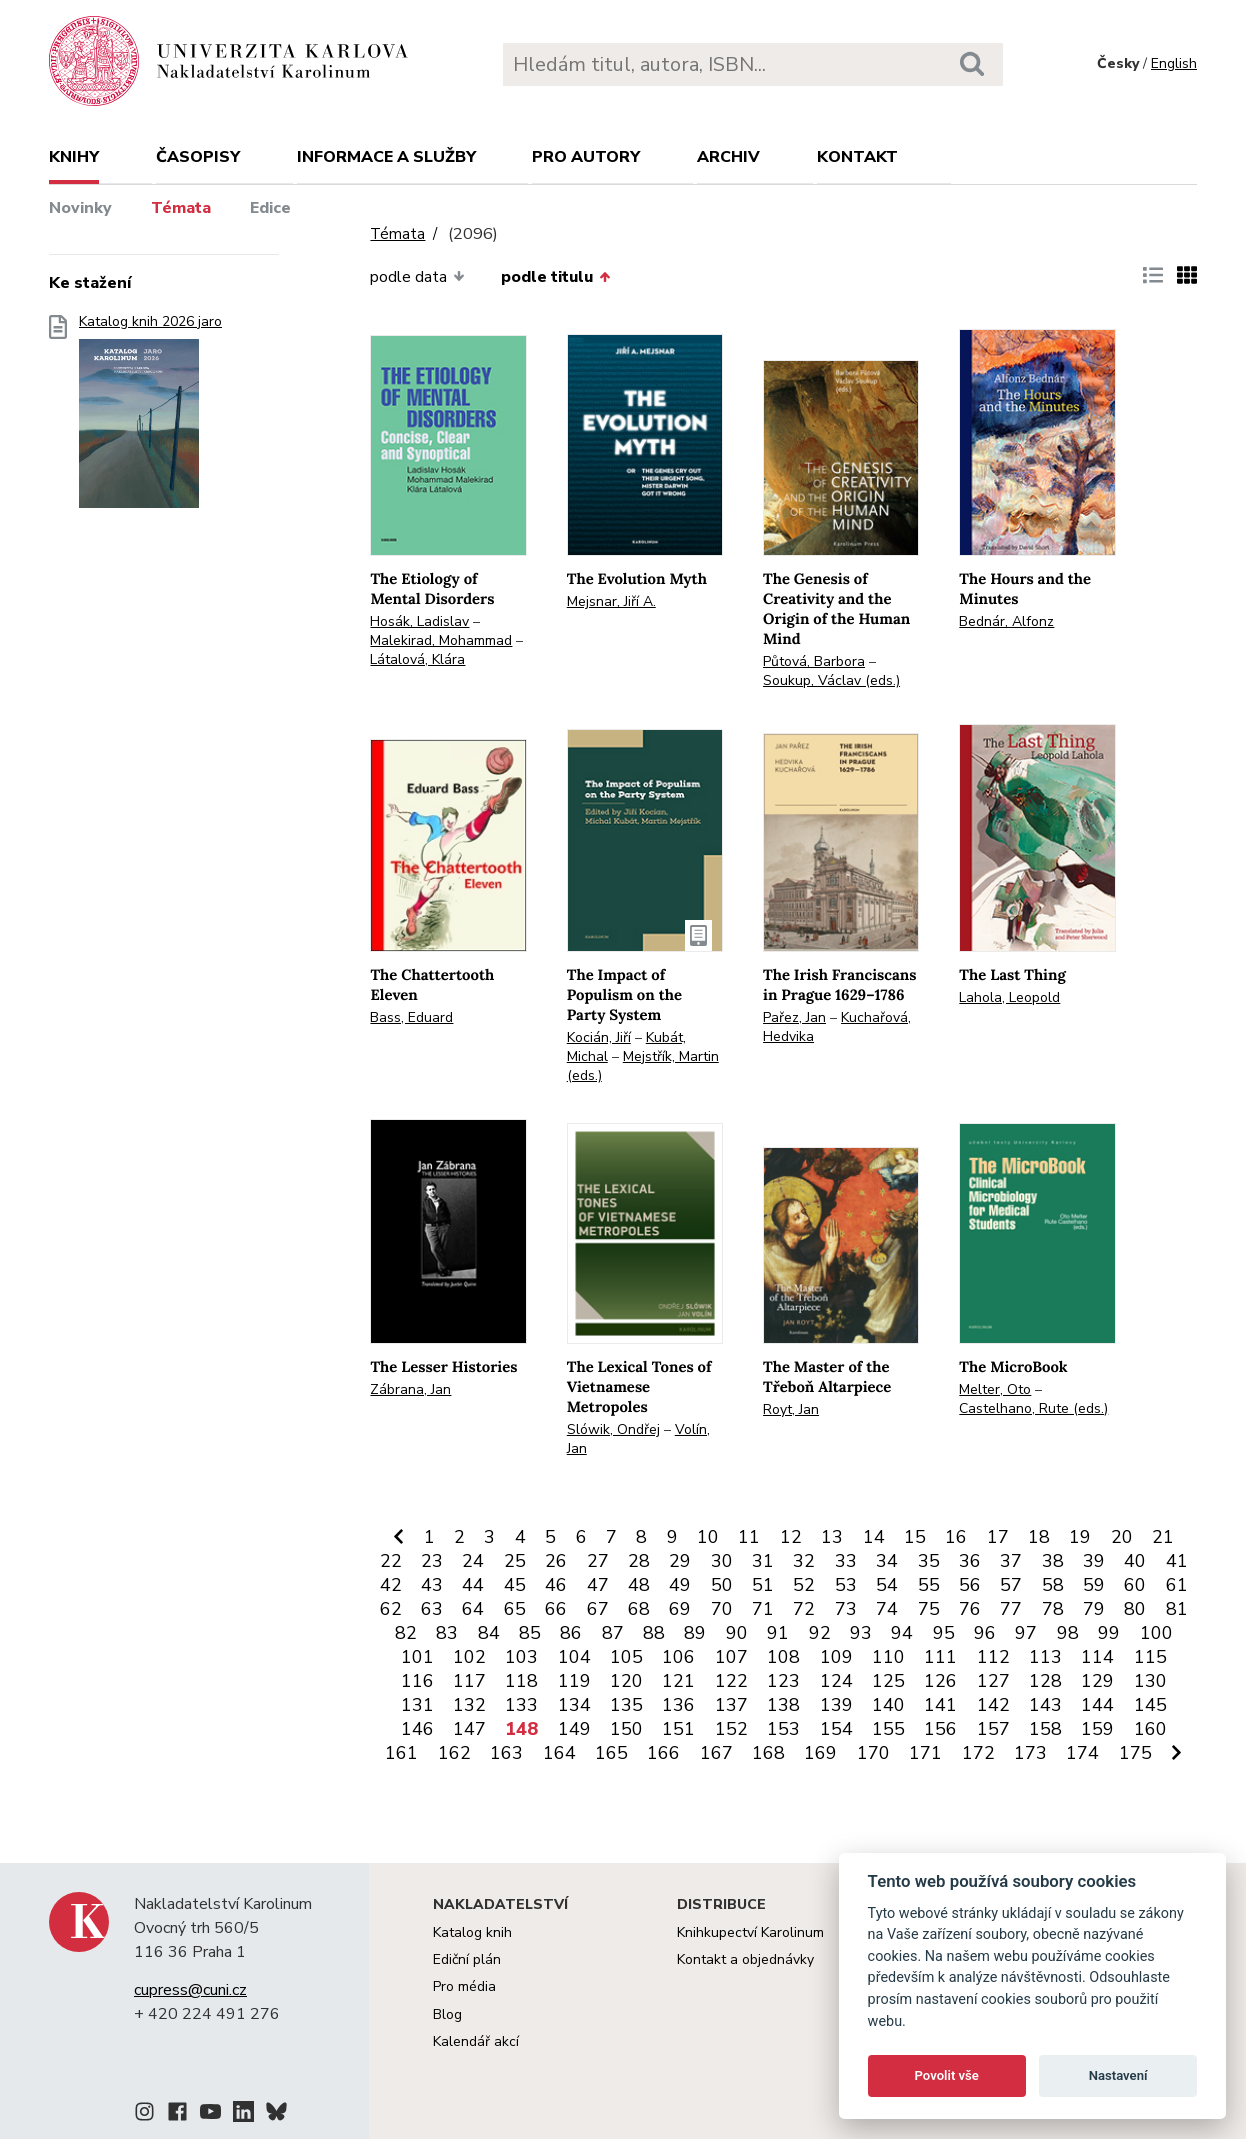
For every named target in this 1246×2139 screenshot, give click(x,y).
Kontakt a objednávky (745, 1959)
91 (778, 1633)
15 (915, 1537)
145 (1150, 1705)
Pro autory (586, 157)
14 (874, 1537)
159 (1097, 1729)
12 (791, 1537)
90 (737, 1633)
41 (1177, 1561)
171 (925, 1753)
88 (654, 1633)
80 (1135, 1609)
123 (783, 1681)
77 (1011, 1609)
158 (1045, 1729)
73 (846, 1609)
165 (611, 1753)
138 (783, 1705)
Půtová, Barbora (814, 661)
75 (929, 1609)
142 (993, 1705)
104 (574, 1657)
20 (1122, 1537)
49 (680, 1585)
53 (846, 1585)
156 (940, 1729)
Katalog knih (472, 1932)
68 (639, 1609)
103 (521, 1657)
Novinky (80, 208)
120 (626, 1681)
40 (1135, 1561)
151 (678, 1729)
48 (639, 1585)
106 (678, 1657)
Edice (270, 208)
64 (473, 1609)
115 (1150, 1657)
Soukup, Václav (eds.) (831, 680)
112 (993, 1657)
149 (574, 1729)
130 (1150, 1681)
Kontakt (857, 157)
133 (521, 1705)
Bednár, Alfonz (1006, 621)
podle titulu (555, 277)
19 (1080, 1537)
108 (783, 1657)
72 (804, 1609)
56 (970, 1585)
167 (716, 1753)
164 (559, 1753)
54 (887, 1585)
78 (1053, 1609)
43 (432, 1585)
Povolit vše (947, 2075)
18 (1039, 1537)
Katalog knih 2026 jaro (150, 417)
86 (571, 1633)
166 (663, 1753)
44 (473, 1585)
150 (626, 1729)
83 (447, 1633)
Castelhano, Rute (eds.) (1033, 1408)
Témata (181, 208)
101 (417, 1657)
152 (731, 1729)
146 (417, 1729)
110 (888, 1657)
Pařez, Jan (794, 1017)
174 (1082, 1753)
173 (1030, 1753)
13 (832, 1537)
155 (888, 1729)
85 (530, 1633)
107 (731, 1657)
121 (678, 1681)
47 (598, 1585)
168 (768, 1753)
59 (1094, 1585)
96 (985, 1633)
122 (731, 1681)
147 (469, 1729)
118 (521, 1681)
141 (940, 1705)
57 (1011, 1585)
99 (1109, 1633)
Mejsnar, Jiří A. (611, 601)
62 (391, 1609)
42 (391, 1585)
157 (993, 1729)
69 (680, 1609)
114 (1097, 1657)
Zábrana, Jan (410, 1389)
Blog (447, 2014)
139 (836, 1705)
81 (1177, 1609)
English (1174, 63)
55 (929, 1585)
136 (678, 1705)
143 (1045, 1705)
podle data (417, 277)
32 (804, 1561)
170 (873, 1753)
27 (598, 1561)
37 (1011, 1561)
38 (1053, 1561)
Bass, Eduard (411, 1017)
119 (574, 1681)
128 (1045, 1681)
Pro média (464, 1986)
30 (722, 1561)
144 (1097, 1705)
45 (515, 1585)
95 (944, 1633)
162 (454, 1753)
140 (888, 1705)
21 (1163, 1537)
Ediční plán (467, 1959)
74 (887, 1609)
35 (929, 1561)
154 (836, 1729)
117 (469, 1681)
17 (998, 1537)
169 (820, 1753)
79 (1094, 1609)
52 (804, 1585)
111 (940, 1657)
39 (1094, 1561)
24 (473, 1561)
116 (417, 1681)
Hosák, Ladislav (419, 621)
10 (708, 1537)
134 (574, 1705)
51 (763, 1585)
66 (556, 1609)
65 (515, 1609)
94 (902, 1633)
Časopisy (198, 157)
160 (1150, 1729)
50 (722, 1585)
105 (626, 1657)
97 (1026, 1633)
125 (888, 1681)
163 (506, 1753)
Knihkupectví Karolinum (750, 1932)
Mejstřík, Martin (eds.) (643, 1066)
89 (695, 1633)
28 (639, 1561)
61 (1177, 1585)
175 (1135, 1753)
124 (836, 1681)
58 (1053, 1585)
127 (993, 1681)
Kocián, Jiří (599, 1037)
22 (391, 1561)
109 (836, 1657)
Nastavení (1118, 2075)
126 (940, 1681)
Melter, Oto (995, 1389)
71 (763, 1609)
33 (846, 1561)
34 (887, 1561)
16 (956, 1537)
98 (1068, 1633)
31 (763, 1561)
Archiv (728, 157)
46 (556, 1585)
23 (432, 1561)
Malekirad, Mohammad (441, 640)
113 (1045, 1657)
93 (861, 1633)
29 (680, 1561)
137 (731, 1705)
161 (401, 1753)
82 (406, 1633)
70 (722, 1609)
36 (970, 1561)
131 (417, 1705)
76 (970, 1609)
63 (432, 1609)
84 (489, 1633)
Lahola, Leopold (1009, 997)
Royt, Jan (791, 1409)
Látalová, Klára (417, 659)
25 (515, 1561)
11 (749, 1537)
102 (469, 1657)
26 (556, 1561)
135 (626, 1705)
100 (1156, 1633)
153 (783, 1729)
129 (1097, 1681)
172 (978, 1753)
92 (820, 1633)
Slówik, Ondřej (613, 1429)
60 (1135, 1585)
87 (613, 1633)
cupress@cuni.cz (190, 1990)
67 (598, 1609)
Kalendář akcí (476, 2041)
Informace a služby (386, 157)
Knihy (74, 157)
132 (469, 1705)
